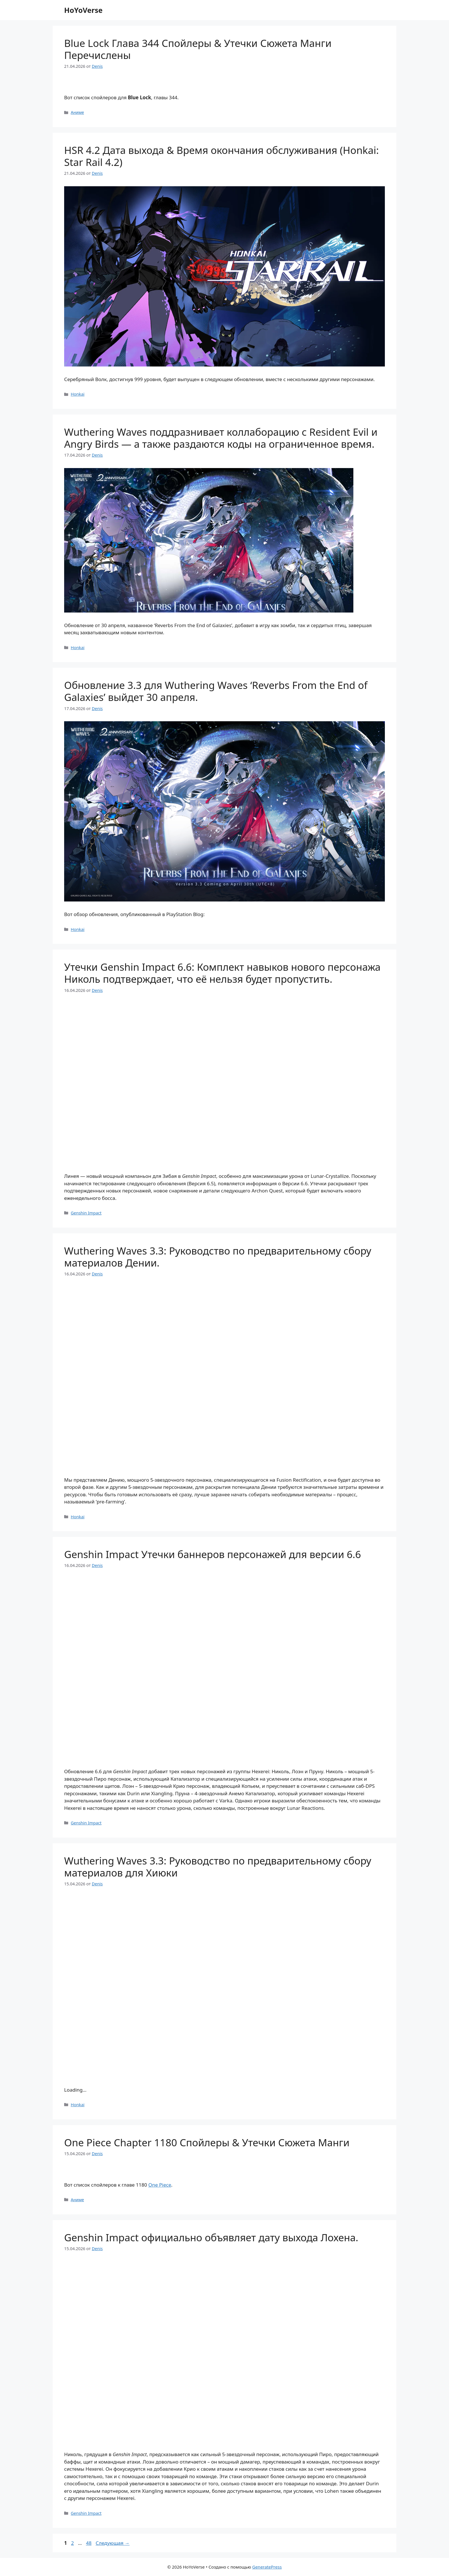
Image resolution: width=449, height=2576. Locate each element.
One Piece (159, 2184)
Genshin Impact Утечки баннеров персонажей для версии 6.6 (212, 1554)
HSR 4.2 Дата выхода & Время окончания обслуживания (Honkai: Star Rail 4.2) (221, 156)
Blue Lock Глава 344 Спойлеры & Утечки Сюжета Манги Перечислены (198, 49)
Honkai (77, 394)
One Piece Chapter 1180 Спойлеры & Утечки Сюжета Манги (207, 2142)
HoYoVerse (83, 10)
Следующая (113, 2543)
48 (89, 2543)
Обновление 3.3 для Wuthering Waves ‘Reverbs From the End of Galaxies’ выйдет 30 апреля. (215, 691)
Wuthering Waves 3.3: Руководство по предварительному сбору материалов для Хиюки (217, 1866)
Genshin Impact (86, 1213)
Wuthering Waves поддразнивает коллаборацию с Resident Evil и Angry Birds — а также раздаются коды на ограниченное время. (220, 438)
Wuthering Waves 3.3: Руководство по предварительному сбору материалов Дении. (217, 1256)
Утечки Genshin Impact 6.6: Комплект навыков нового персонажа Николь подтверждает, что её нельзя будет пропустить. (222, 973)
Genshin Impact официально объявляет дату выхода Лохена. (211, 2237)
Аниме (77, 112)
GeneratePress (267, 2567)
